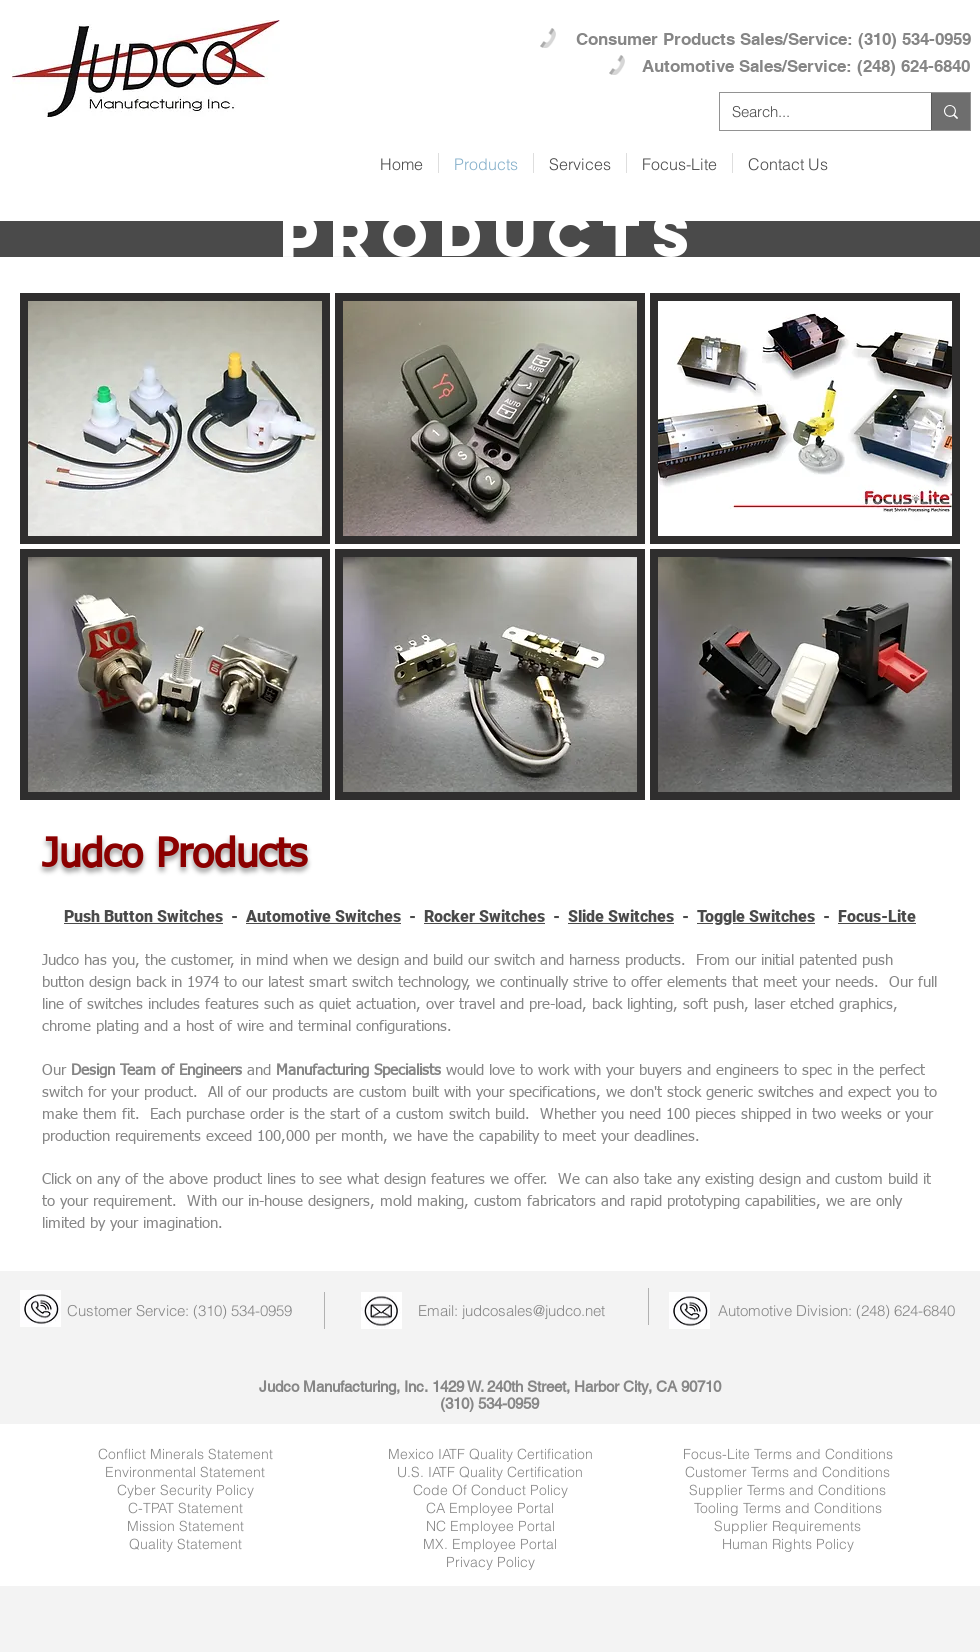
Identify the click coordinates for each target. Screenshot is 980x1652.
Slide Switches (621, 916)
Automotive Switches (323, 916)
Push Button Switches (143, 916)
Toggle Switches (756, 916)
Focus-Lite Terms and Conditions (788, 1454)
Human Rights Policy (788, 1544)
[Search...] (810, 111)
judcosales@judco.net (533, 1310)
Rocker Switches (484, 916)
